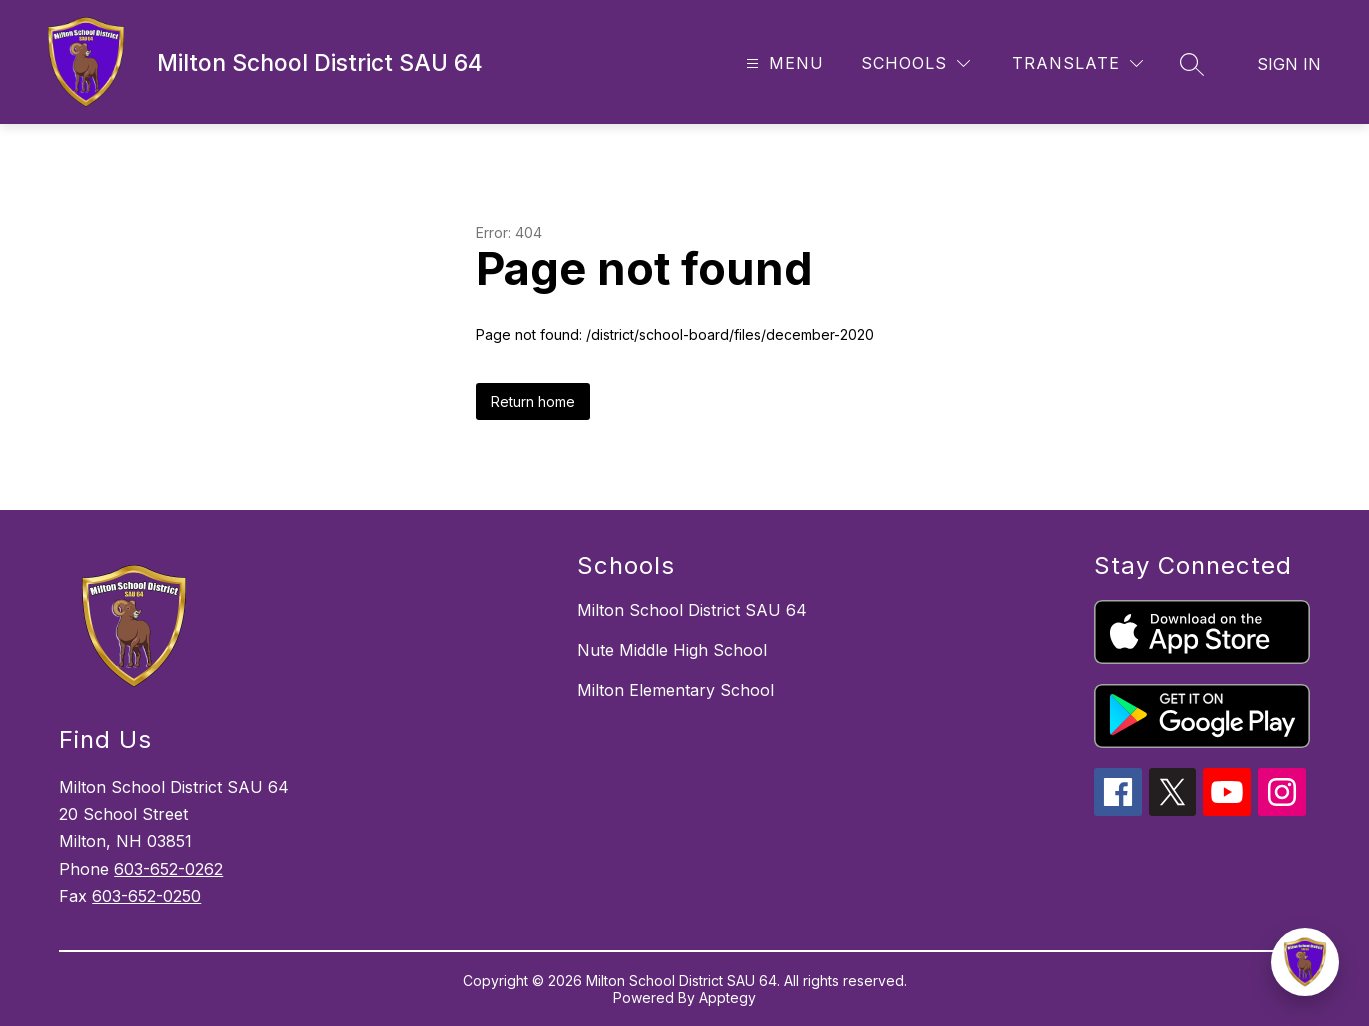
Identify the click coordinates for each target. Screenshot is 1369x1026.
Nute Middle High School (672, 650)
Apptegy (727, 997)
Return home (533, 401)
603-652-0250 (146, 896)
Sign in (1289, 64)
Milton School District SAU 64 (692, 610)
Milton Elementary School (675, 690)
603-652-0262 (168, 869)
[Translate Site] (1077, 63)
